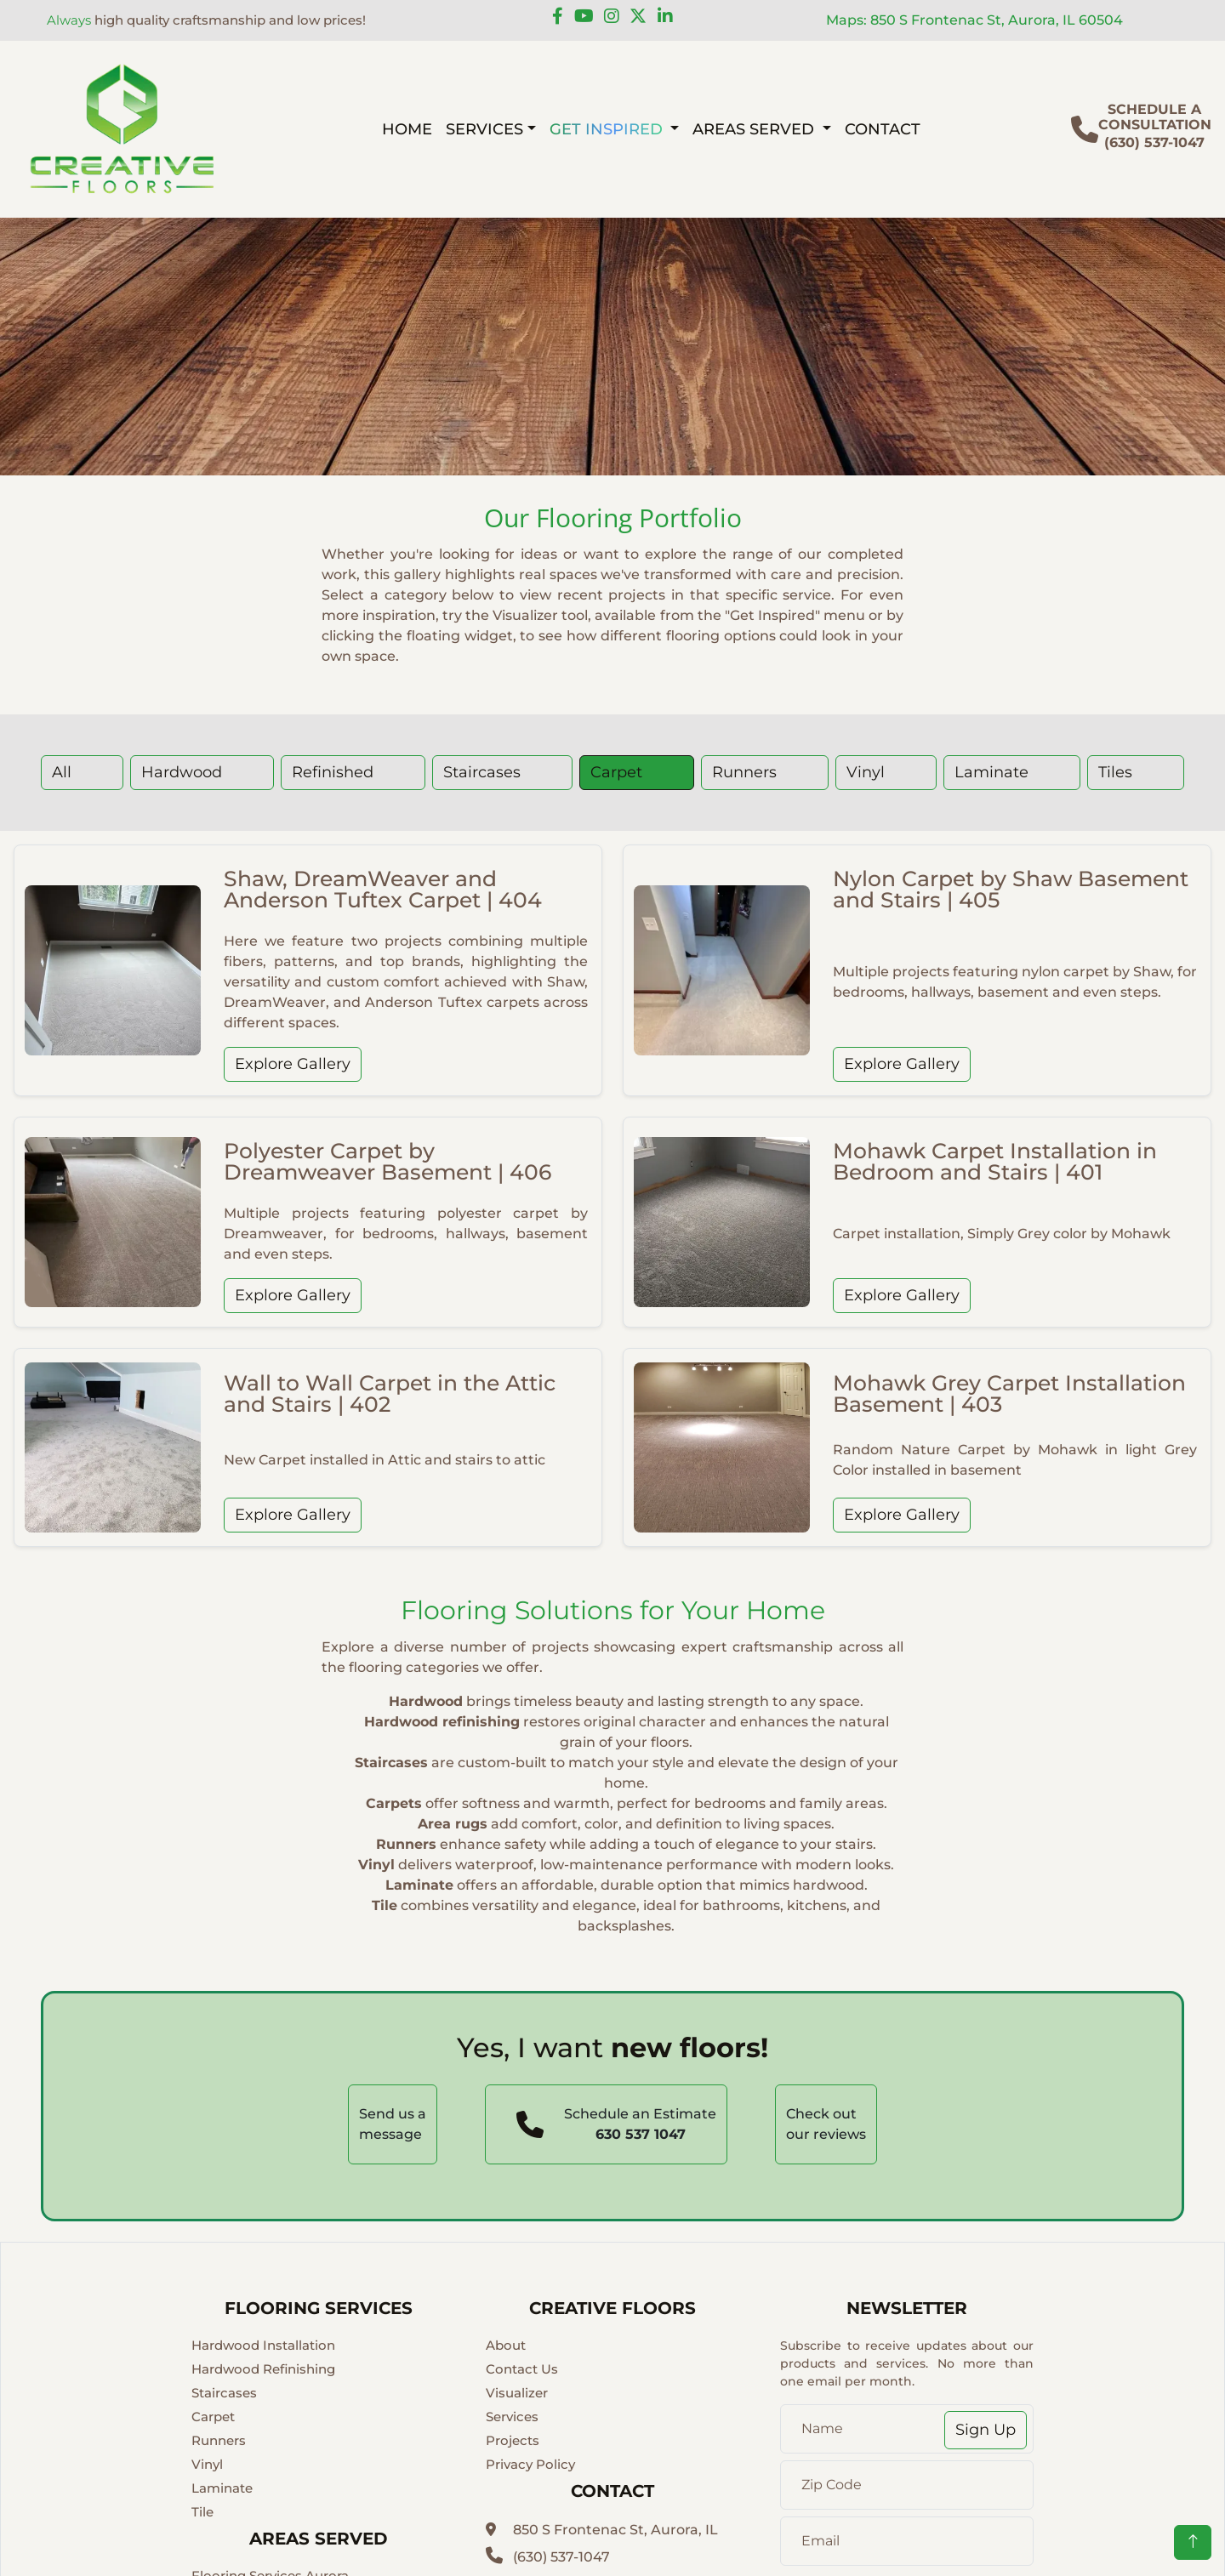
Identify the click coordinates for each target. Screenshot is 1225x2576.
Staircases (482, 772)
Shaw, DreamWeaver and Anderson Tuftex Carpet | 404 (383, 889)
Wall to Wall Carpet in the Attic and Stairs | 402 (390, 1393)
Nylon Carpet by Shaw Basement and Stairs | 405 (1010, 889)
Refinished (332, 772)
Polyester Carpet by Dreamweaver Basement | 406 (387, 1161)
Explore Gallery (292, 1064)
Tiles (1115, 772)
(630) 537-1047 (548, 2557)
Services (512, 2416)
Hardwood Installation (263, 2345)
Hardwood (181, 772)
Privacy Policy (530, 2464)
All (61, 772)
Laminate (991, 772)
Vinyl (865, 772)
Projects (512, 2440)
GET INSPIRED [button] (608, 129)
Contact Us (522, 2369)
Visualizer (517, 2393)
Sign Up (985, 2429)
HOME (407, 129)
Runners (744, 772)
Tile (202, 2512)
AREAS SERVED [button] (755, 129)
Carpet (616, 772)
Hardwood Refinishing (263, 2369)
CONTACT (882, 129)
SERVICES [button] (484, 129)
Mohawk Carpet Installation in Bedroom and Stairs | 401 (995, 1161)
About (506, 2345)
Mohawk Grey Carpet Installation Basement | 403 (1009, 1393)
